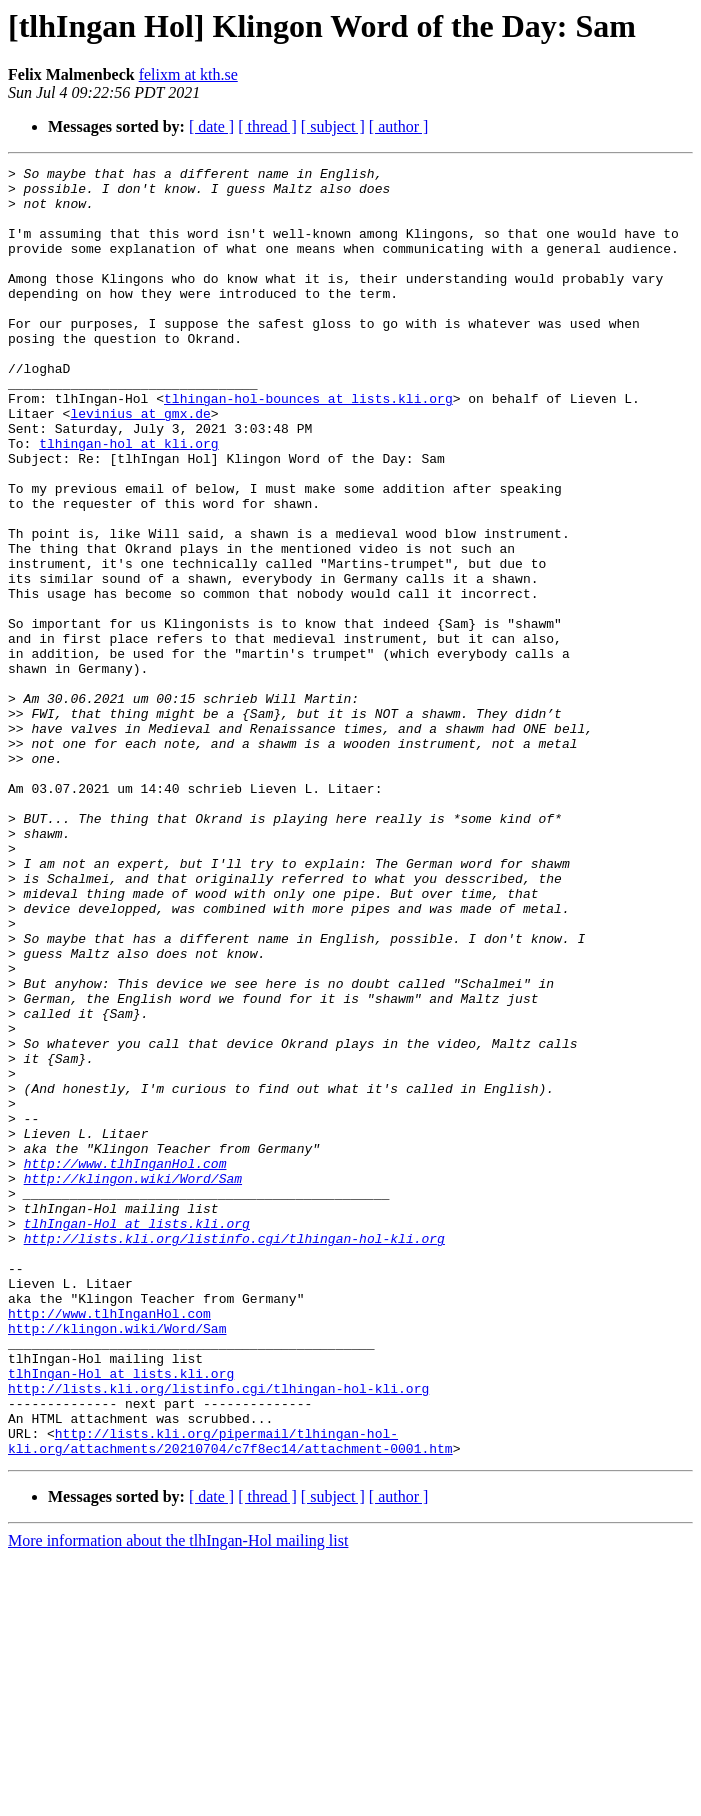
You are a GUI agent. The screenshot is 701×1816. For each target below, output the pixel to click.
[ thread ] (267, 126)
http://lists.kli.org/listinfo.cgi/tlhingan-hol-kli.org (234, 1454)
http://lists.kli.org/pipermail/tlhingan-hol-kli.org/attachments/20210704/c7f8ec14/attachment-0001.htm (230, 1697)
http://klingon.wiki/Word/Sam (133, 1382)
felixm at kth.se (188, 74)
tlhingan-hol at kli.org (128, 500)
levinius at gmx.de (140, 464)
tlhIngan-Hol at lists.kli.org (137, 1436)
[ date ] (211, 126)
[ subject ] (333, 126)
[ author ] (399, 126)
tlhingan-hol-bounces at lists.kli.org (308, 446)
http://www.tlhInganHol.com (125, 1364)
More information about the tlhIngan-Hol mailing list (178, 1798)
